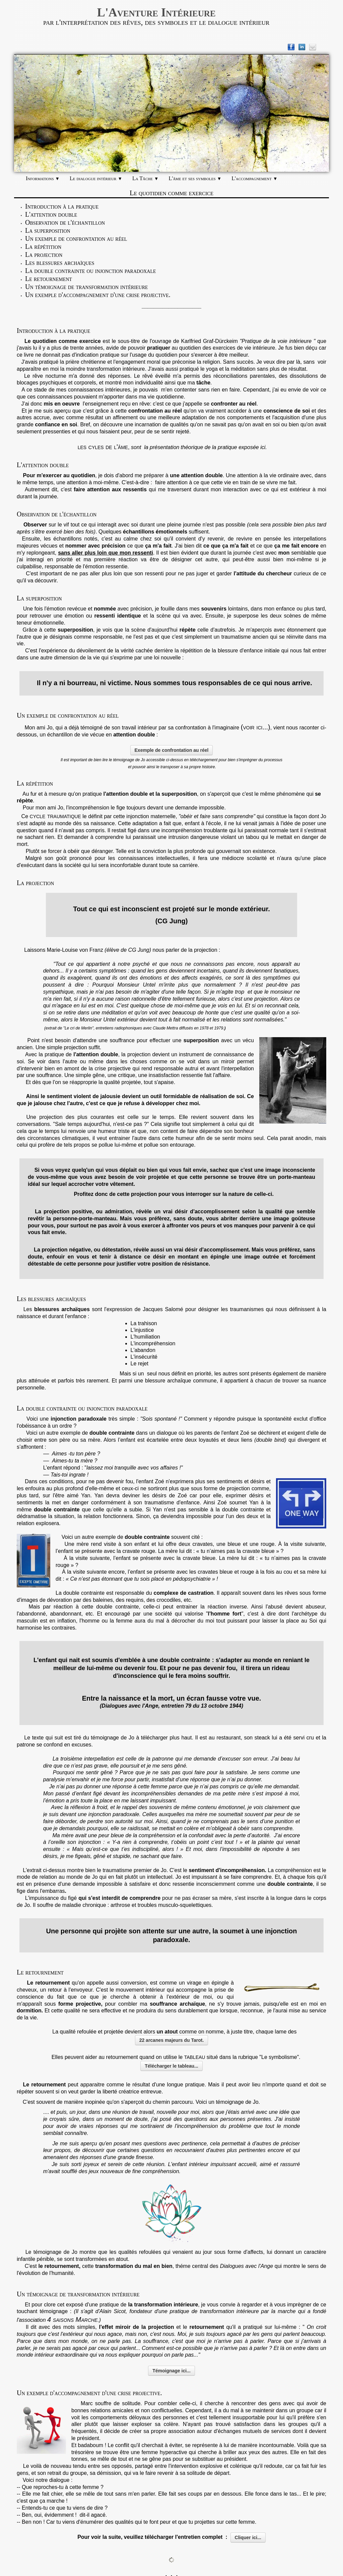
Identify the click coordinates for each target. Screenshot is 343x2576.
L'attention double (51, 214)
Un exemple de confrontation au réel (76, 238)
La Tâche (145, 178)
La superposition (47, 230)
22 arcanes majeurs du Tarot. (171, 2040)
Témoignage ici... (171, 2370)
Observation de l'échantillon (65, 222)
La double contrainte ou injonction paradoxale (90, 270)
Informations (43, 178)
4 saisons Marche (72, 2319)
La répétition (43, 246)
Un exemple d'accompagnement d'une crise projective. (97, 294)
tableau (194, 2056)
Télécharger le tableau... (171, 2066)
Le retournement (48, 278)
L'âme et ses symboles (195, 178)
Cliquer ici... (248, 2537)
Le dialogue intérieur (96, 178)
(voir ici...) (255, 727)
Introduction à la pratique (61, 206)
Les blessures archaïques (59, 262)
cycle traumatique (55, 815)
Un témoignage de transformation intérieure (86, 286)
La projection (43, 254)
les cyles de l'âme (103, 446)
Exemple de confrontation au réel (172, 750)
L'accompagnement (254, 178)
